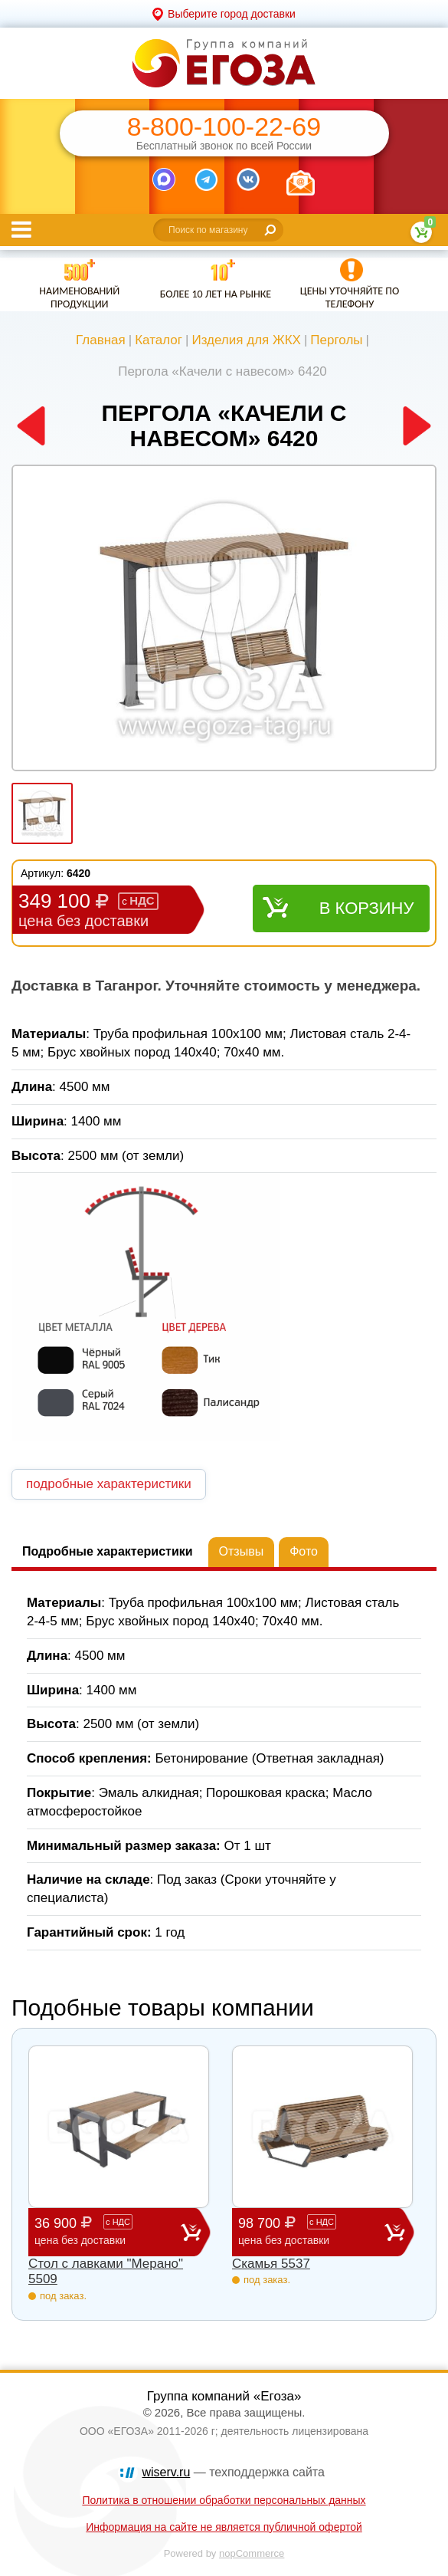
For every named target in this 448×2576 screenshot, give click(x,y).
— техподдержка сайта (233, 2472)
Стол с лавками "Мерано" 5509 (105, 2271)
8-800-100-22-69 (224, 127)
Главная (101, 340)
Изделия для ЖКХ (246, 340)
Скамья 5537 (271, 2263)
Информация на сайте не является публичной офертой (224, 2527)
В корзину (366, 908)
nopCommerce (251, 2553)
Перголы (336, 340)
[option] (224, 619)
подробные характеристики (108, 1484)
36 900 (107, 2231)
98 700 (311, 2231)
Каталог (158, 340)
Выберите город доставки (232, 14)
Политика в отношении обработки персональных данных (223, 2500)
